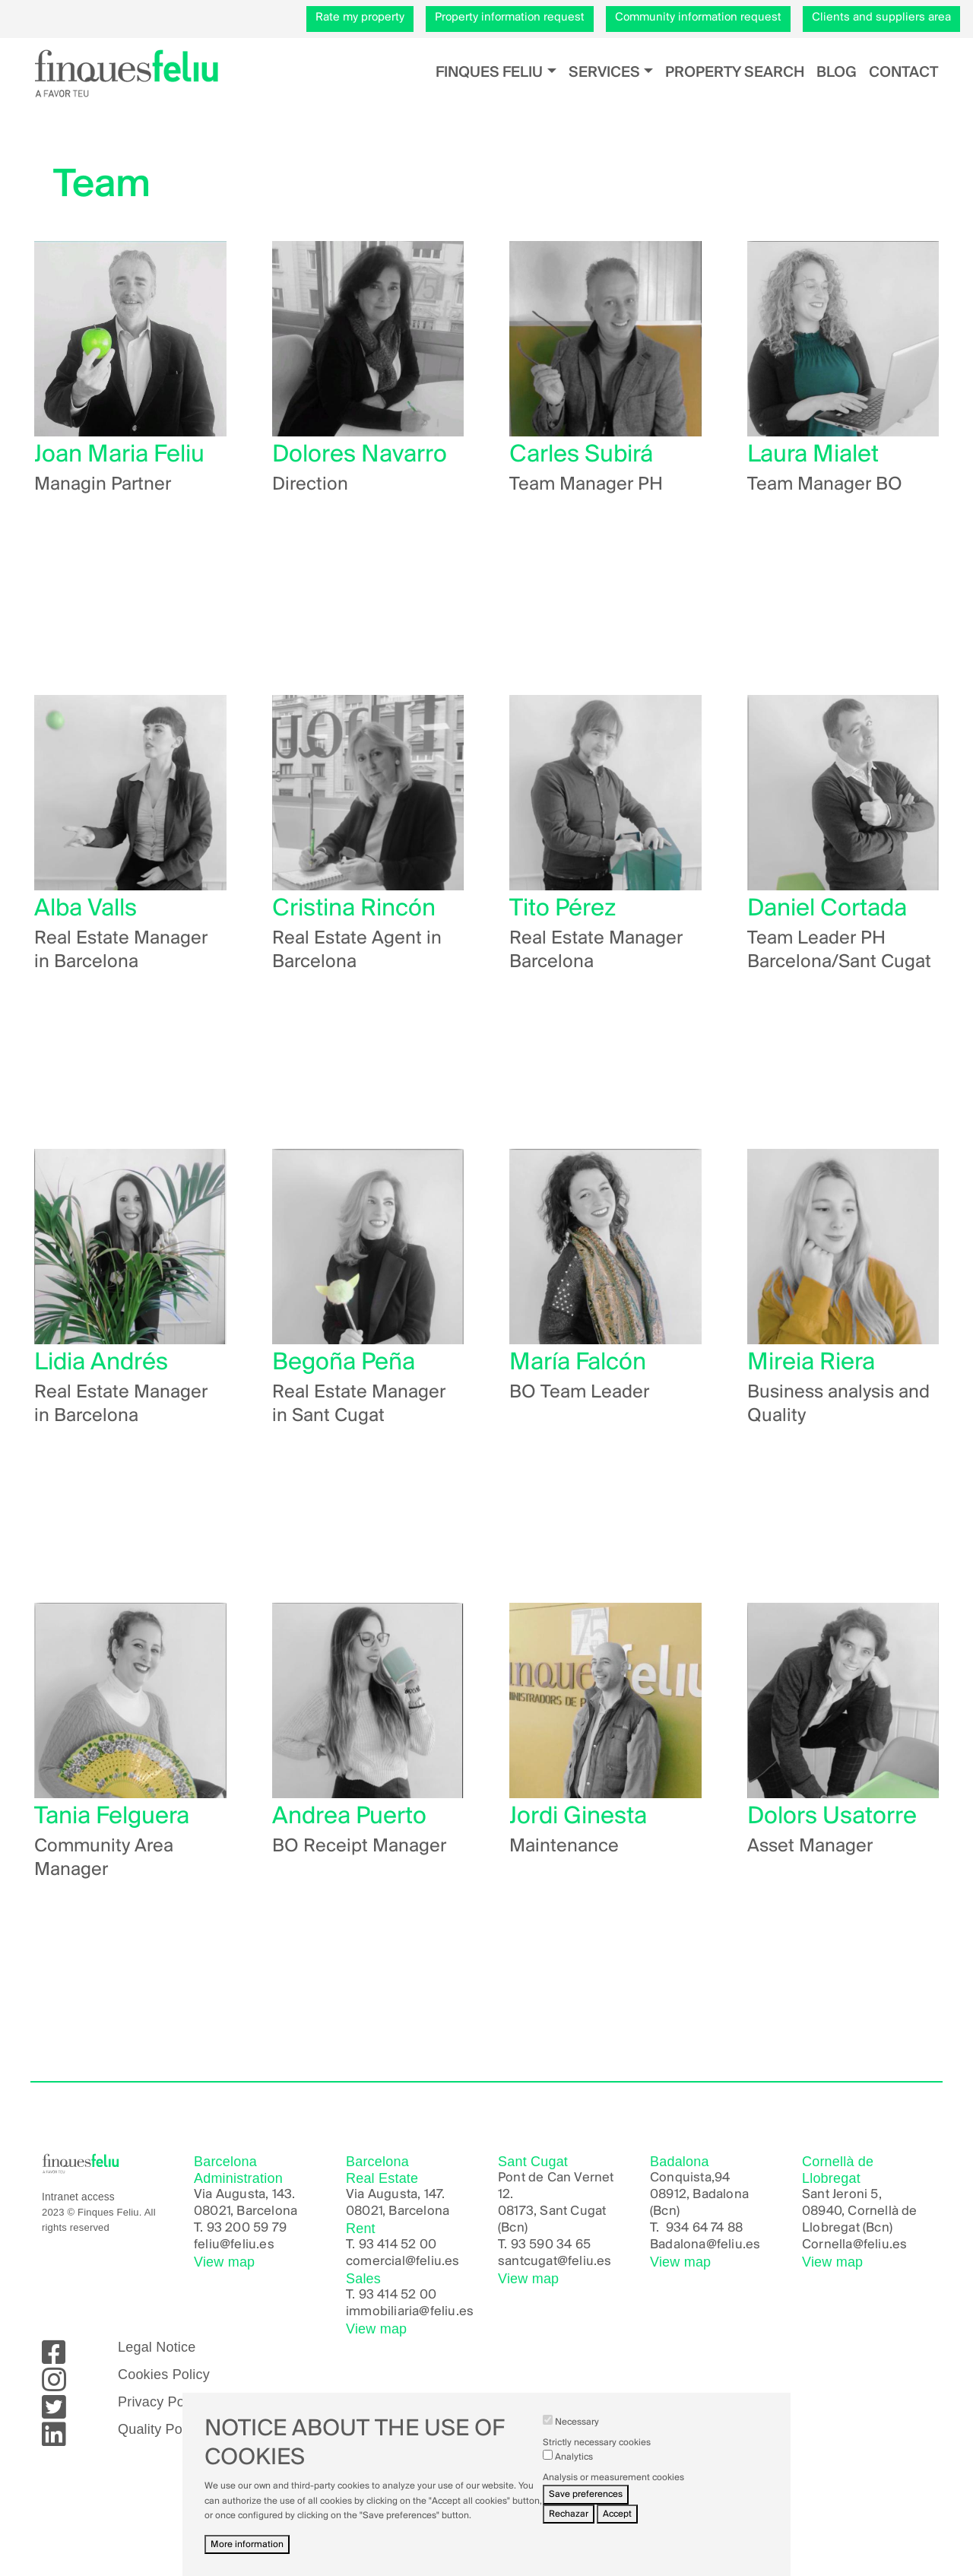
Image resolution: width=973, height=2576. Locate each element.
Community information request (698, 17)
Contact (903, 73)
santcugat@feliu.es (555, 2261)
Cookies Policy (164, 2374)
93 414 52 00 (397, 2245)
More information (247, 2546)
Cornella (827, 2245)
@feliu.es (733, 2245)
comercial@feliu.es (403, 2261)
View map (224, 2262)
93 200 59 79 (247, 2228)
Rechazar (568, 2515)
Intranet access (78, 2197)
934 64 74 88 (704, 2228)
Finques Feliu (489, 73)
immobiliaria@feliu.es (410, 2312)
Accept (617, 2515)
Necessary (577, 2423)
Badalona (678, 2245)
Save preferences (586, 2496)
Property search (734, 73)
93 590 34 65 (551, 2245)
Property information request (510, 17)
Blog (836, 73)
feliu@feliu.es (234, 2245)
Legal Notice (156, 2347)
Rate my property (359, 17)
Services (604, 73)
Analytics (574, 2458)
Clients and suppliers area (881, 17)
